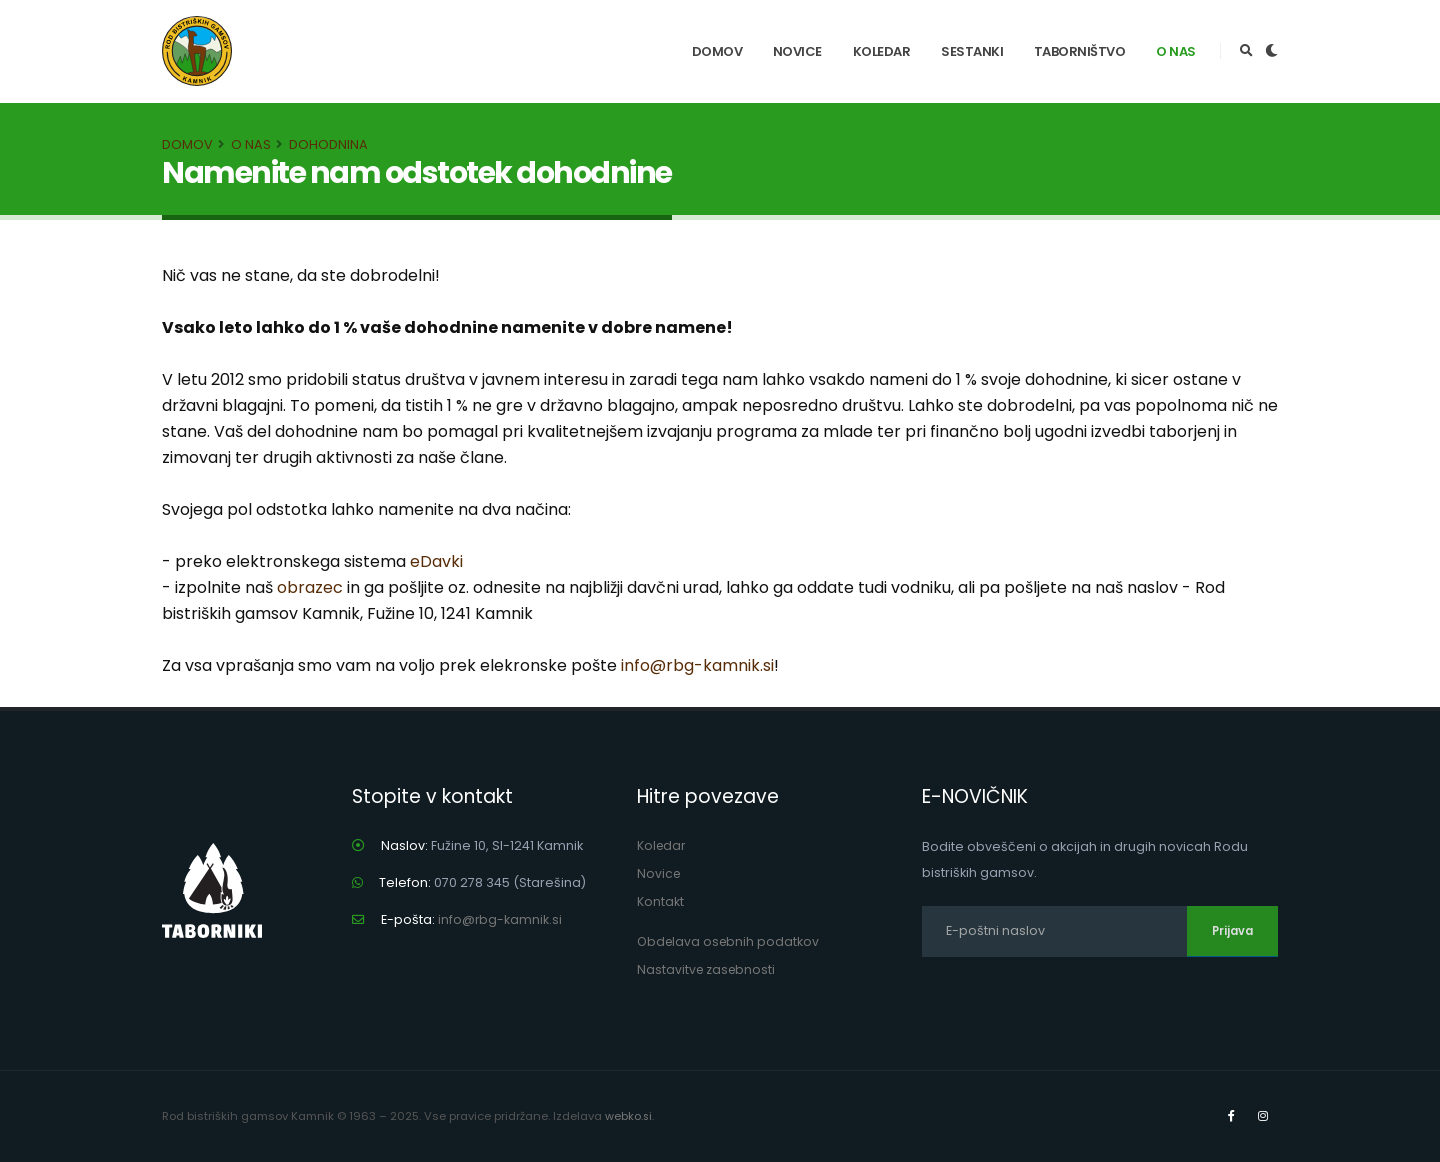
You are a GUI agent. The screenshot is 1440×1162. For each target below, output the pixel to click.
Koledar (882, 51)
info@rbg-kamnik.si (697, 665)
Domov (717, 51)
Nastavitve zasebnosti (708, 969)
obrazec (310, 587)
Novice (797, 51)
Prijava (1232, 931)
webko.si (629, 1116)
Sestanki (972, 51)
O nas (1176, 51)
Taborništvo (1080, 51)
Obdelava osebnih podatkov (730, 941)
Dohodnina (328, 144)
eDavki (436, 561)
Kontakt (660, 901)
